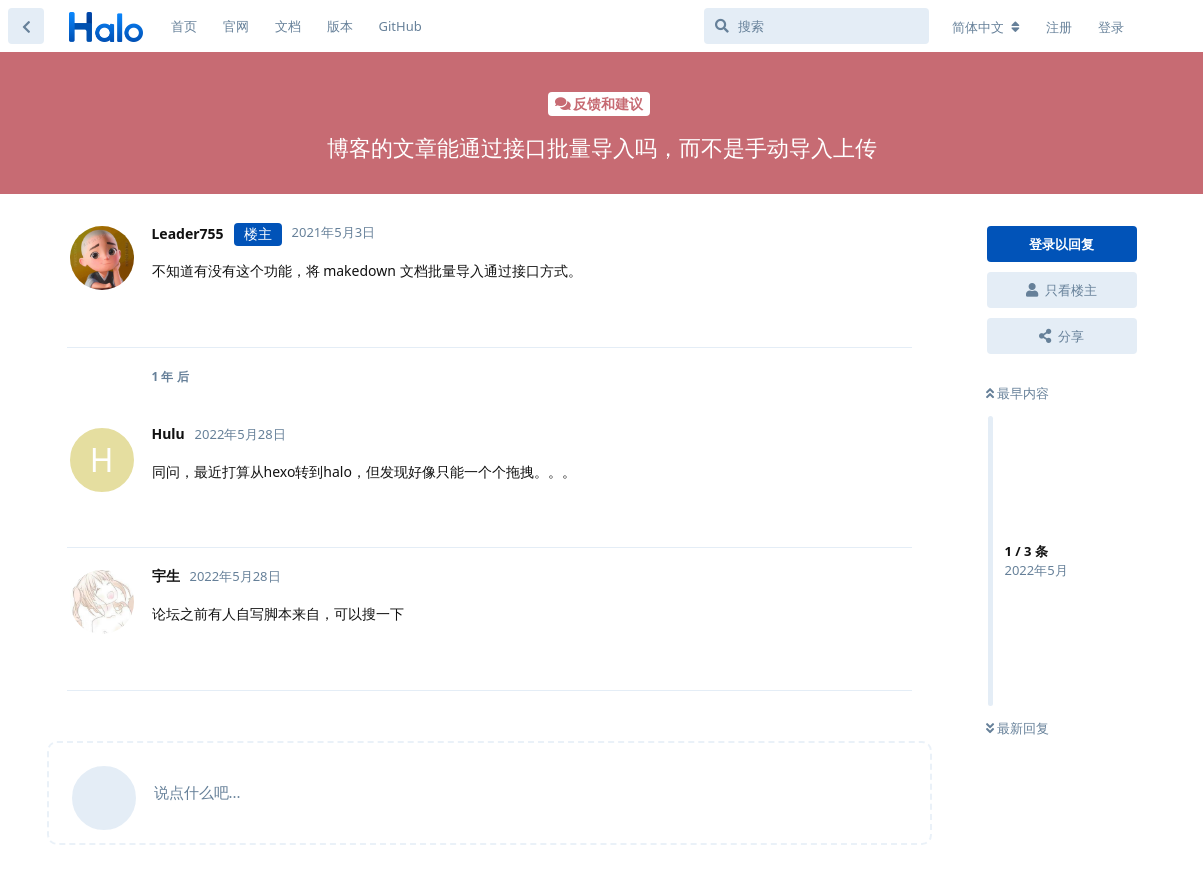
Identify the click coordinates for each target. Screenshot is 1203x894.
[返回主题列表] (26, 26)
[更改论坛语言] (986, 27)
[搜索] (816, 26)
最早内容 (1017, 393)
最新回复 (1017, 728)
